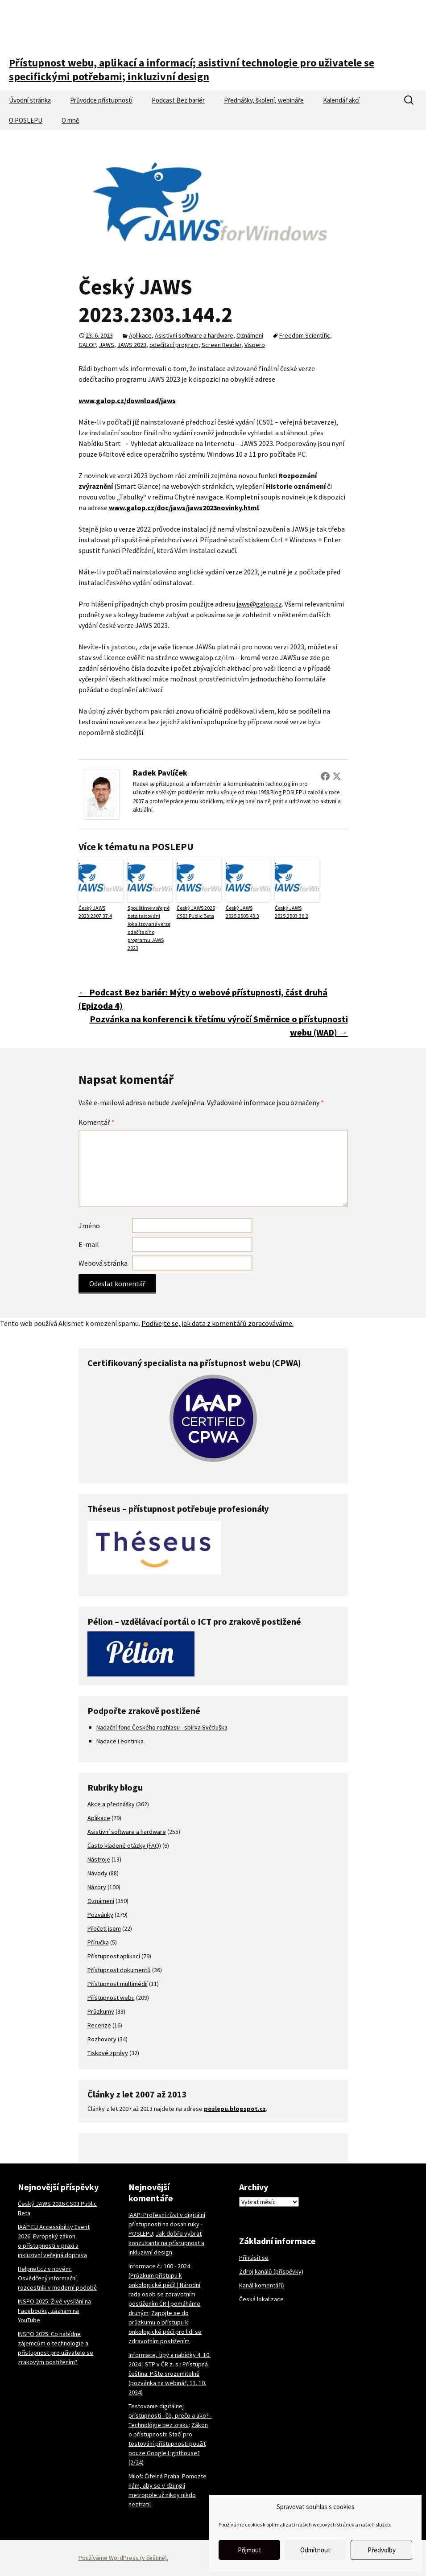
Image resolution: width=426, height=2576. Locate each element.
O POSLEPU (25, 120)
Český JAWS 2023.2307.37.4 (95, 911)
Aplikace (140, 335)
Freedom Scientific (304, 335)
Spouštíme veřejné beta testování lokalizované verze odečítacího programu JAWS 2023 (149, 927)
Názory (96, 1887)
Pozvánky (100, 1915)
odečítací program (174, 345)
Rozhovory (101, 2039)
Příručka (98, 1942)
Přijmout (249, 2550)
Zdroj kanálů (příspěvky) (271, 2271)
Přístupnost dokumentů (119, 1970)
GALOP (87, 345)
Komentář (97, 1122)
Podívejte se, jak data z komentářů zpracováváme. (217, 1323)
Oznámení (249, 335)
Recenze (99, 2025)
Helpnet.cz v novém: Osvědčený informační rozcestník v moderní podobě (57, 2278)
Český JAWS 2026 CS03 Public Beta (196, 911)
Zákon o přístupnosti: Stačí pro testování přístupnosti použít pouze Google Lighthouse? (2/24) (168, 2443)
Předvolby (382, 2550)
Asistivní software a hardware (194, 335)
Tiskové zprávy (107, 2053)
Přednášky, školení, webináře (264, 100)
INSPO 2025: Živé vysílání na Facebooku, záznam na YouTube (54, 2310)
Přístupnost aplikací (113, 1956)
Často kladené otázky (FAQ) (124, 1845)
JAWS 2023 (131, 345)
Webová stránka (103, 1263)
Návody (97, 1873)
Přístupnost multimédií (117, 1984)
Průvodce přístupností (101, 100)
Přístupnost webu (111, 1998)
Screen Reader (221, 345)
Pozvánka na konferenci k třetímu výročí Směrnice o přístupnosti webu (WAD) (219, 1025)
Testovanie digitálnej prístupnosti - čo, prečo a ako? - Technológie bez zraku (170, 2415)
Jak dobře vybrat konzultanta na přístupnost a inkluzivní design (166, 2242)
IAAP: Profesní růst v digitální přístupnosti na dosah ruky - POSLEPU (166, 2224)
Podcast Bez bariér (178, 100)
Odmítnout (315, 2550)
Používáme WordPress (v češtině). (123, 2558)
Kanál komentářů (261, 2285)
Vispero (254, 345)
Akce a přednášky (111, 1804)
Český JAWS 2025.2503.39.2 (291, 911)
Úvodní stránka (30, 100)
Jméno (89, 1225)
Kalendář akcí (341, 100)
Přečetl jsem (104, 1928)
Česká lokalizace (261, 2299)
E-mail (89, 1244)
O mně (70, 120)
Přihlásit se (254, 2258)
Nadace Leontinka (120, 1741)
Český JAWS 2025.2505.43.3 (242, 911)
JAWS (106, 345)
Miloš (135, 2476)
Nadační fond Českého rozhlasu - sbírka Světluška (161, 1727)
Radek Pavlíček (160, 773)
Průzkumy (100, 2011)
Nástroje (98, 1859)
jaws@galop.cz (259, 603)
